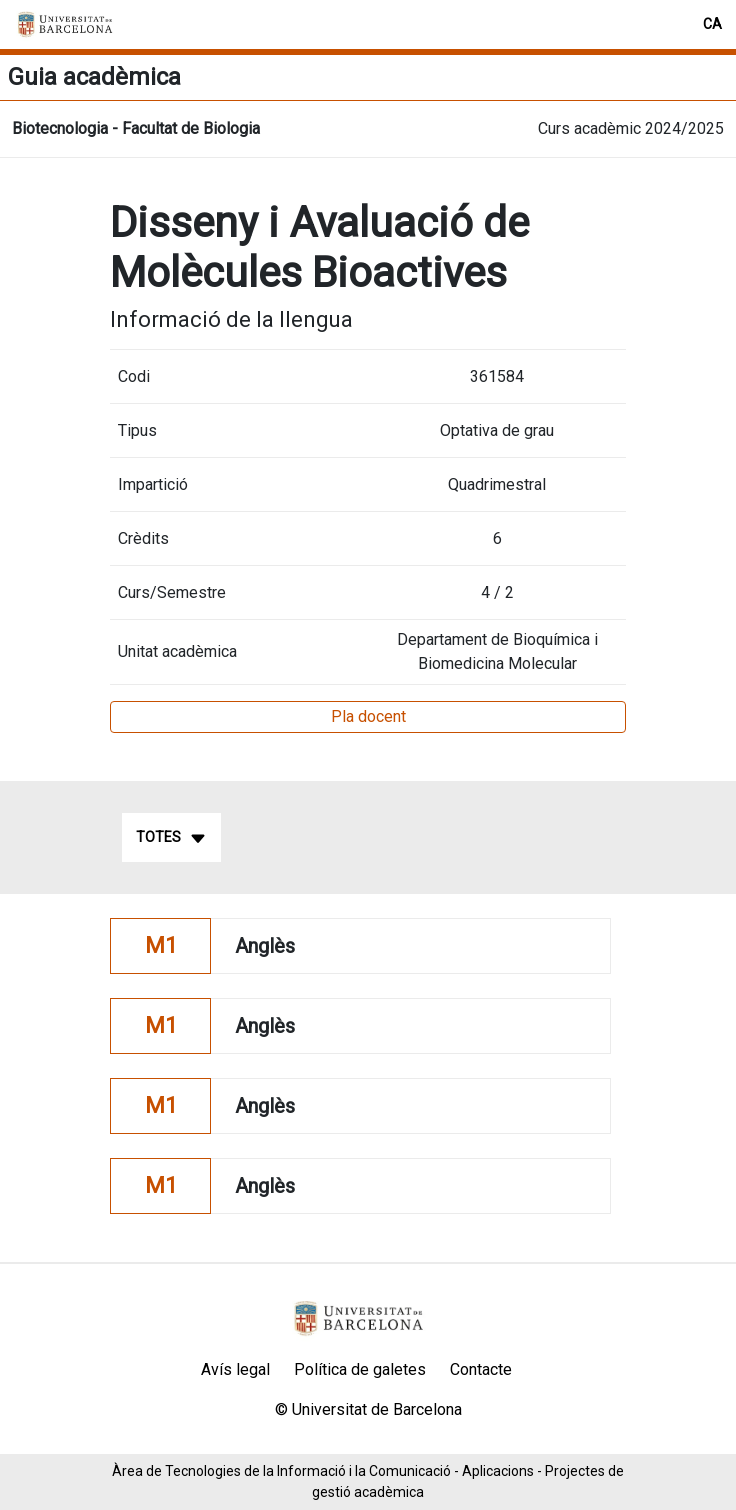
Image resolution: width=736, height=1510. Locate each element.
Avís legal (235, 1369)
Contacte (481, 1369)
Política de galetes (360, 1369)
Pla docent (368, 716)
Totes (171, 838)
